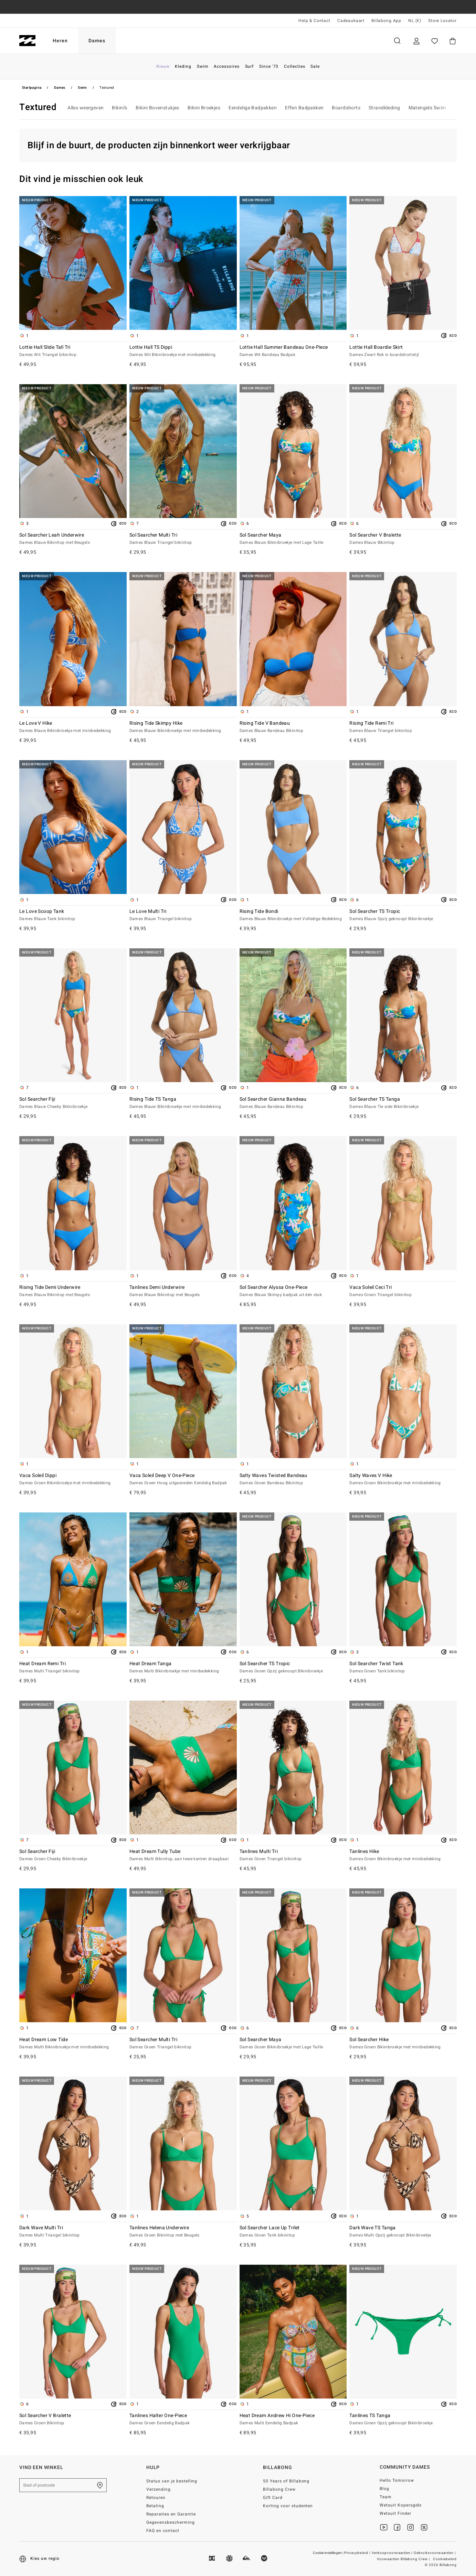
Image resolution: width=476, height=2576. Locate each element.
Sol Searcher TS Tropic (403, 915)
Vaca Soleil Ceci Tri (403, 1291)
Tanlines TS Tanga (403, 2419)
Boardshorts (346, 107)
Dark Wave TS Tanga (403, 2231)
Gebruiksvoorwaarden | (435, 2553)
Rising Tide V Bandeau (293, 727)
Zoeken (397, 41)
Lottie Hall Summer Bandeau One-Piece (293, 351)
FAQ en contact (162, 2531)
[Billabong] (27, 41)
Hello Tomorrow (397, 2480)
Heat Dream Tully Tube (183, 1855)
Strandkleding (384, 107)
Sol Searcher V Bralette (403, 539)
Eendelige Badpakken (253, 107)
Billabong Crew (279, 2489)
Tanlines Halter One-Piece (183, 2419)
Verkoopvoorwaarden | (393, 2553)
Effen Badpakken (304, 107)
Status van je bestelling (172, 2481)
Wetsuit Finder (395, 2513)
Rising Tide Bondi (293, 915)
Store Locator (442, 21)
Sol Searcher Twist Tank (403, 1667)
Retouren (156, 2497)
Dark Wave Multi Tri (73, 2231)
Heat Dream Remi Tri (73, 1667)
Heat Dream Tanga (183, 1667)
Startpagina (31, 87)
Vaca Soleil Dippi (73, 1479)
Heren (60, 40)
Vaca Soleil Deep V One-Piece (183, 1479)
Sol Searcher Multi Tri (183, 539)
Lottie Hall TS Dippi (183, 351)
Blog (384, 2489)
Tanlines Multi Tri (293, 1855)
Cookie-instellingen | (328, 2553)
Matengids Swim (427, 107)
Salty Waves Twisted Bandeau (293, 1479)
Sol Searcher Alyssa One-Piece (293, 1291)
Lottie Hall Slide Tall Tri (73, 351)
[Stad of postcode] (63, 2485)
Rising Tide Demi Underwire (73, 1291)
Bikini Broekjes (204, 107)
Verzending (158, 2489)
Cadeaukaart (350, 21)
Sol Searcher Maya (293, 539)
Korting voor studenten (288, 2506)
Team (386, 2497)
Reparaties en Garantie (171, 2514)
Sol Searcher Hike (403, 2043)
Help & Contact (314, 21)
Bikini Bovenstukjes (157, 107)
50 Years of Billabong (286, 2481)
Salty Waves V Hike (403, 1479)
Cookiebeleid (445, 2559)
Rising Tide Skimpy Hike (183, 727)
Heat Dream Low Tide (73, 2043)
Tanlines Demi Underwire (183, 1291)
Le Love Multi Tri (183, 915)
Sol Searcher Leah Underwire (73, 539)
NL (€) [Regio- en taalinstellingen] (414, 21)
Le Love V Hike (73, 727)
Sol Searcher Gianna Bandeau (293, 1103)
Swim (82, 87)
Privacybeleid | (357, 2553)
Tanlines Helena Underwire (183, 2231)
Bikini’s (119, 107)
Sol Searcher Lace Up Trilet (293, 2231)
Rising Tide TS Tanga (183, 1103)
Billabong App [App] (386, 21)
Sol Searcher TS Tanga (403, 1103)
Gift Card (273, 2497)
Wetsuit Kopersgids (401, 2505)
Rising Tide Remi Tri (403, 727)
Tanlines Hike (403, 1855)
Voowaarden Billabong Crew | (404, 2559)
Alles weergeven (85, 107)
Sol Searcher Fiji (73, 1103)
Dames (96, 40)
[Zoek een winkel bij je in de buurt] (100, 2485)
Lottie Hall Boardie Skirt (403, 351)
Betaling (155, 2506)
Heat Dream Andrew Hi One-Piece (293, 2419)
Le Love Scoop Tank (73, 915)
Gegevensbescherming (170, 2522)
